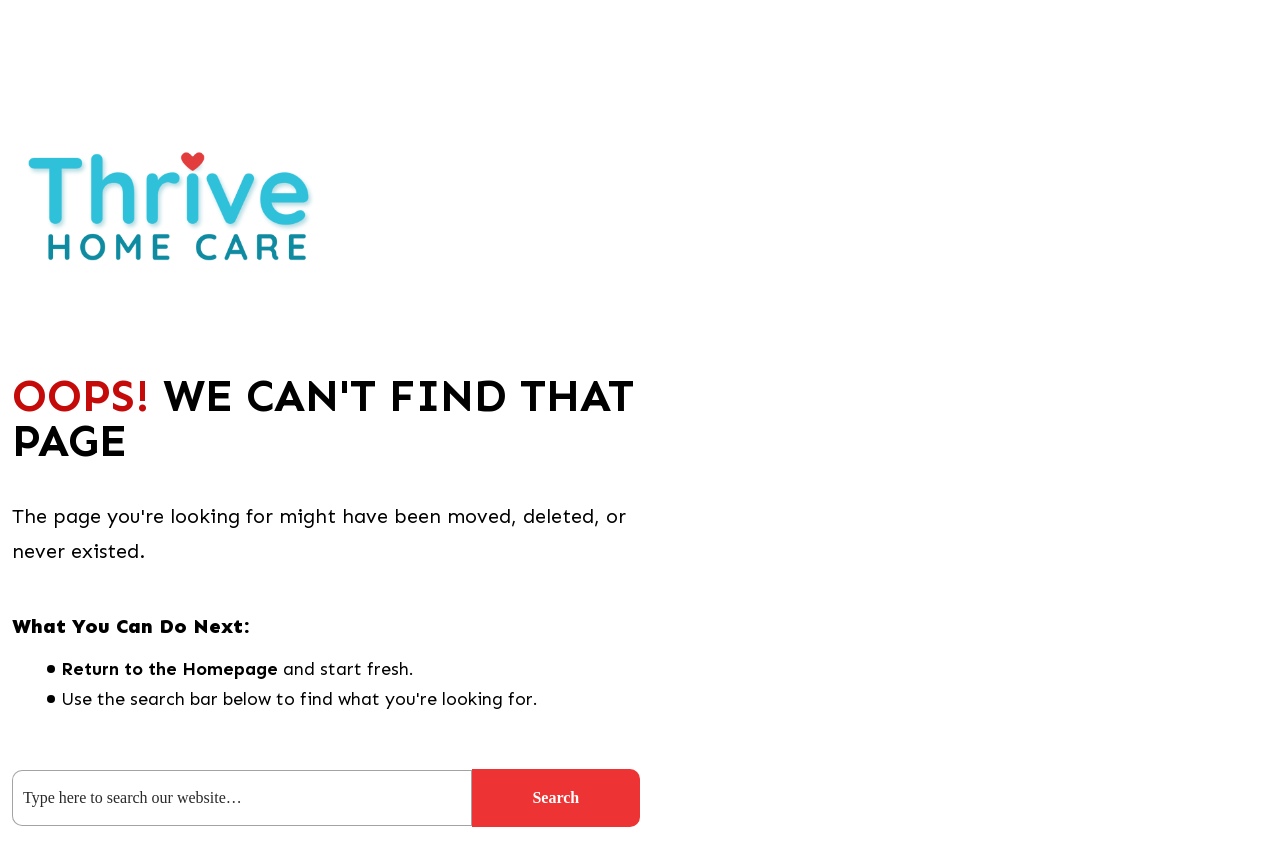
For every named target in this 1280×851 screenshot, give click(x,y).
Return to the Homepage (169, 669)
